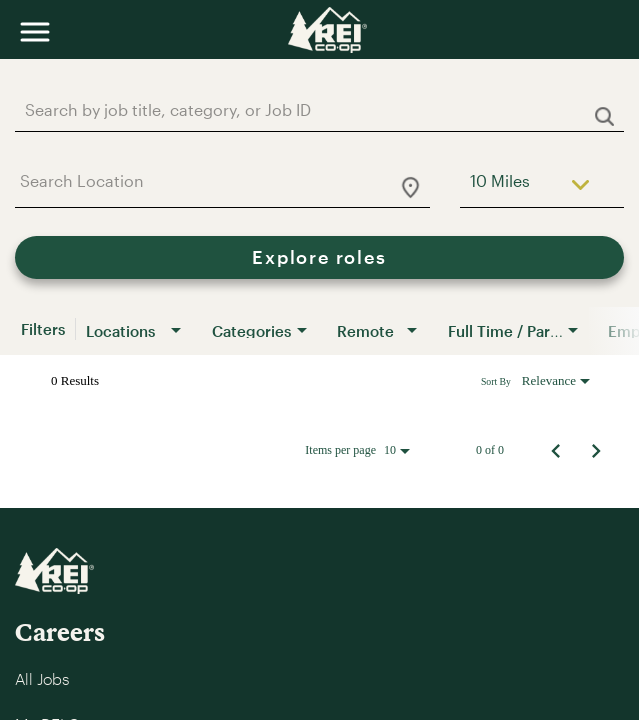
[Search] (319, 257)
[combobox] (309, 109)
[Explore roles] (319, 257)
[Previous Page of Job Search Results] (556, 450)
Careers (60, 631)
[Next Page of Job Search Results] (596, 450)
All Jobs (42, 678)
